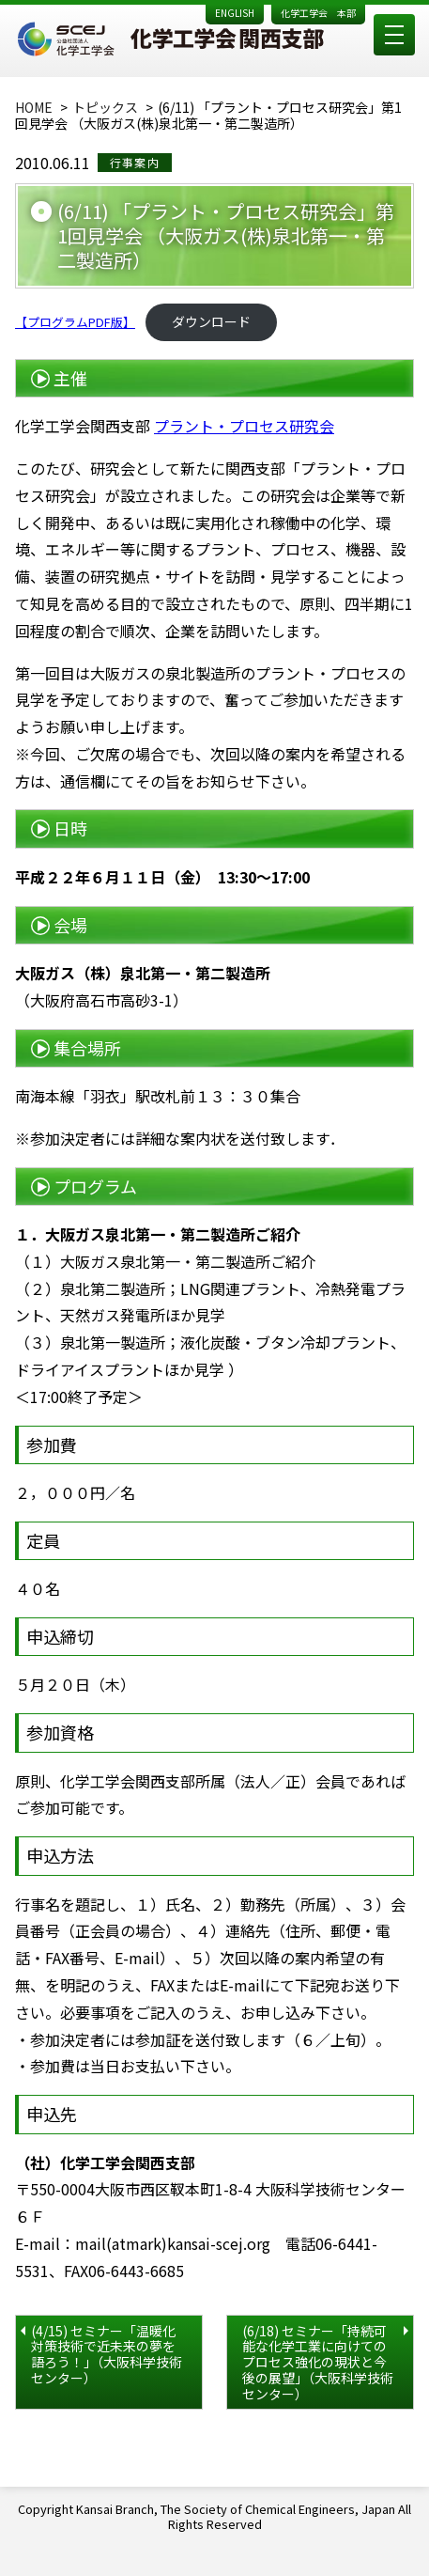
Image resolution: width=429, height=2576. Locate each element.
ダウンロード (211, 321)
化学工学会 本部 (318, 13)
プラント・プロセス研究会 (244, 425)
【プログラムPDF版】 (75, 322)
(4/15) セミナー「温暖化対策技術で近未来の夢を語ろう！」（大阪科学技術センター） (106, 2354)
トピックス (105, 107)
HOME (34, 107)
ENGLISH (234, 13)
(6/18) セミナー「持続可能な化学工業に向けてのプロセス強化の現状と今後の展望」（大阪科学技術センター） (317, 2362)
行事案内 (135, 162)
